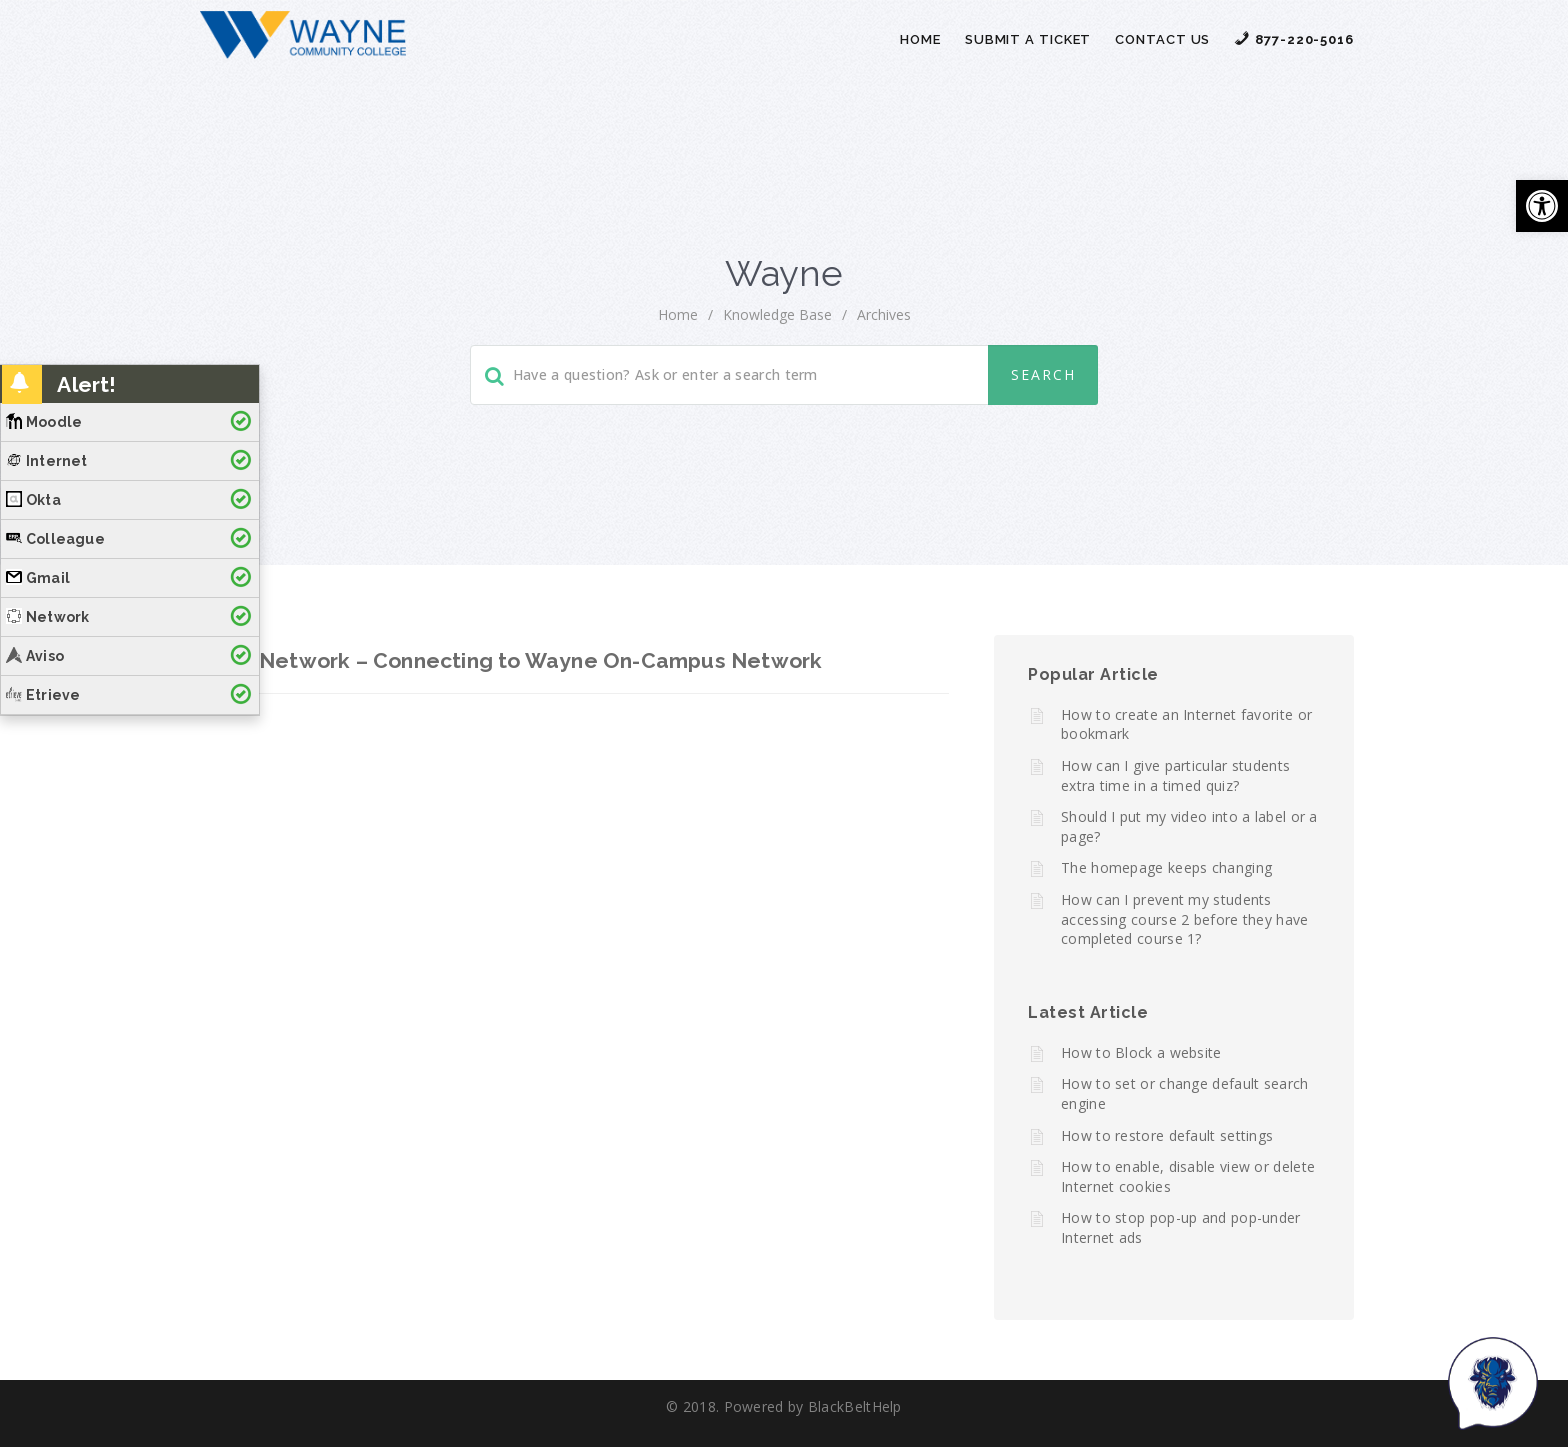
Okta (33, 500)
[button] (1542, 206)
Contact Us (1162, 39)
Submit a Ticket (1028, 39)
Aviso (35, 656)
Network (47, 617)
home (678, 314)
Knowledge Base (777, 314)
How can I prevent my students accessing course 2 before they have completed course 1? (1185, 919)
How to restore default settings (1167, 1135)
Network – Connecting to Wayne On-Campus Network (540, 660)
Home (920, 39)
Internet (47, 461)
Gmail (38, 578)
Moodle (44, 422)
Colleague (55, 539)
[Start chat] (1493, 1382)
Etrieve (43, 695)
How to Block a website (1141, 1052)
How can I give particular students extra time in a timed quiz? (1175, 775)
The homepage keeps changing (1166, 867)
